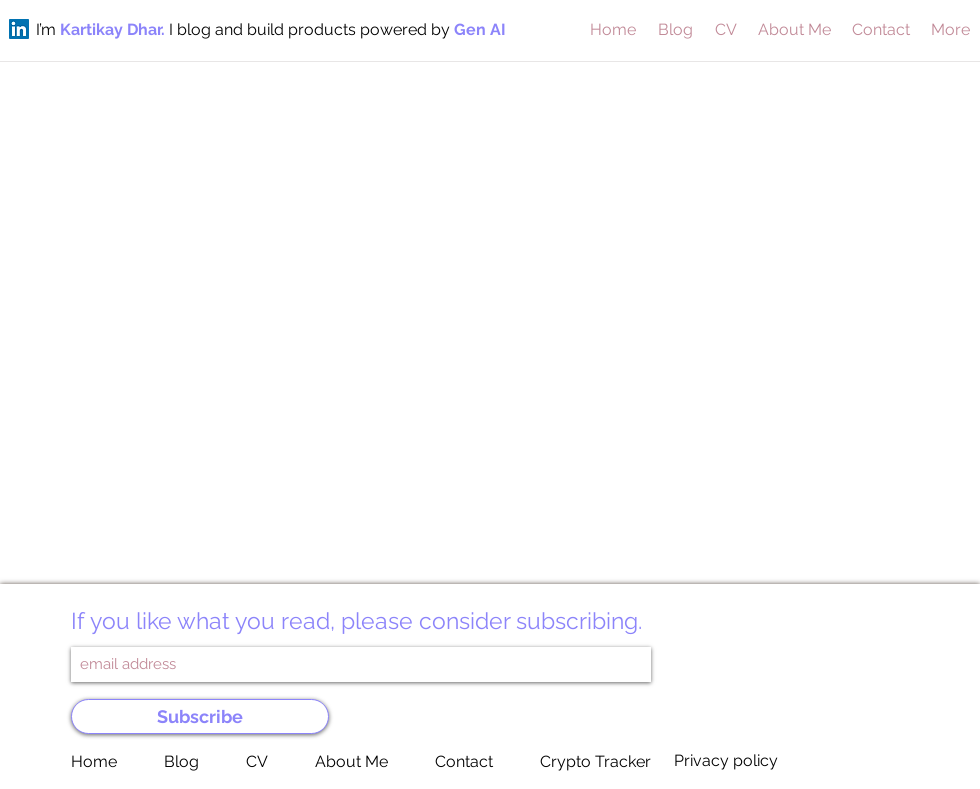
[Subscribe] (200, 716)
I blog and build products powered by (311, 29)
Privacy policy (726, 760)
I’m (48, 29)
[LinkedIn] (19, 29)
